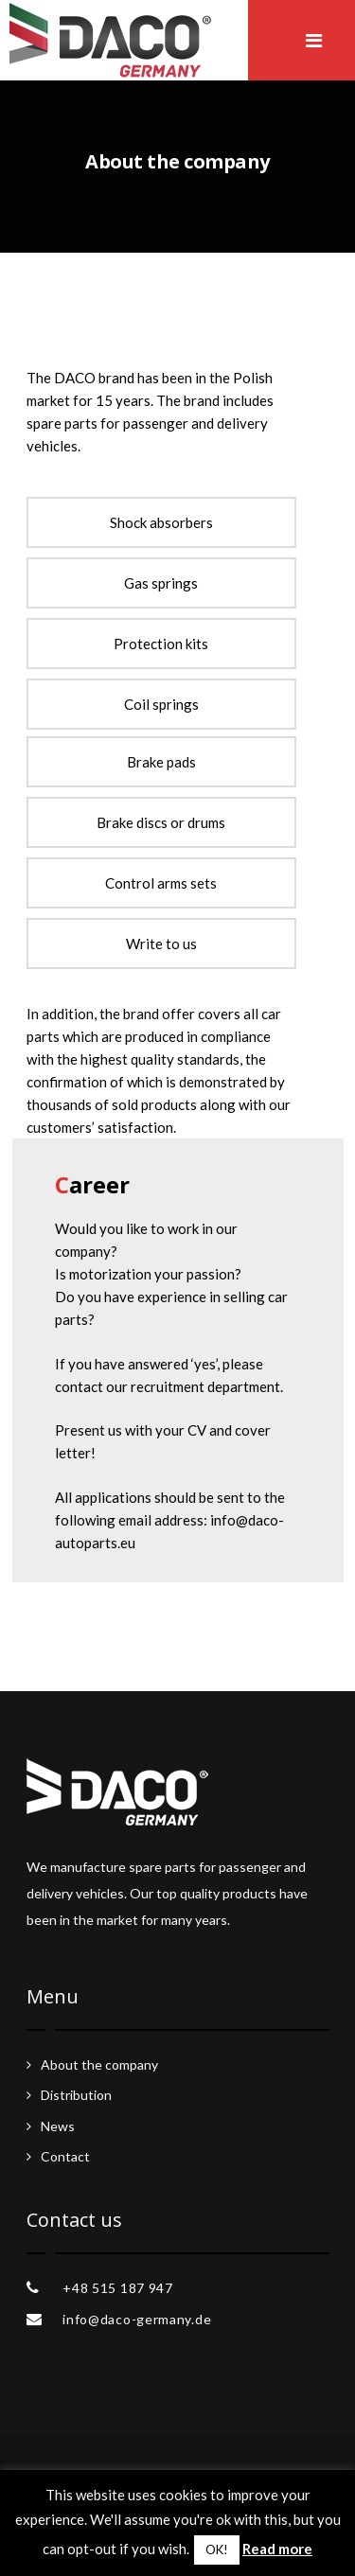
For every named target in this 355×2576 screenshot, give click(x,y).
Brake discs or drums (161, 822)
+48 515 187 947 (117, 2288)
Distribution (76, 2095)
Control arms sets (161, 882)
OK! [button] (216, 2549)
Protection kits (161, 643)
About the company (99, 2064)
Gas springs (161, 582)
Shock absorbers (161, 522)
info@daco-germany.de (136, 2319)
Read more (277, 2548)
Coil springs (161, 704)
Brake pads (161, 761)
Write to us (161, 943)
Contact (65, 2156)
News (58, 2126)
